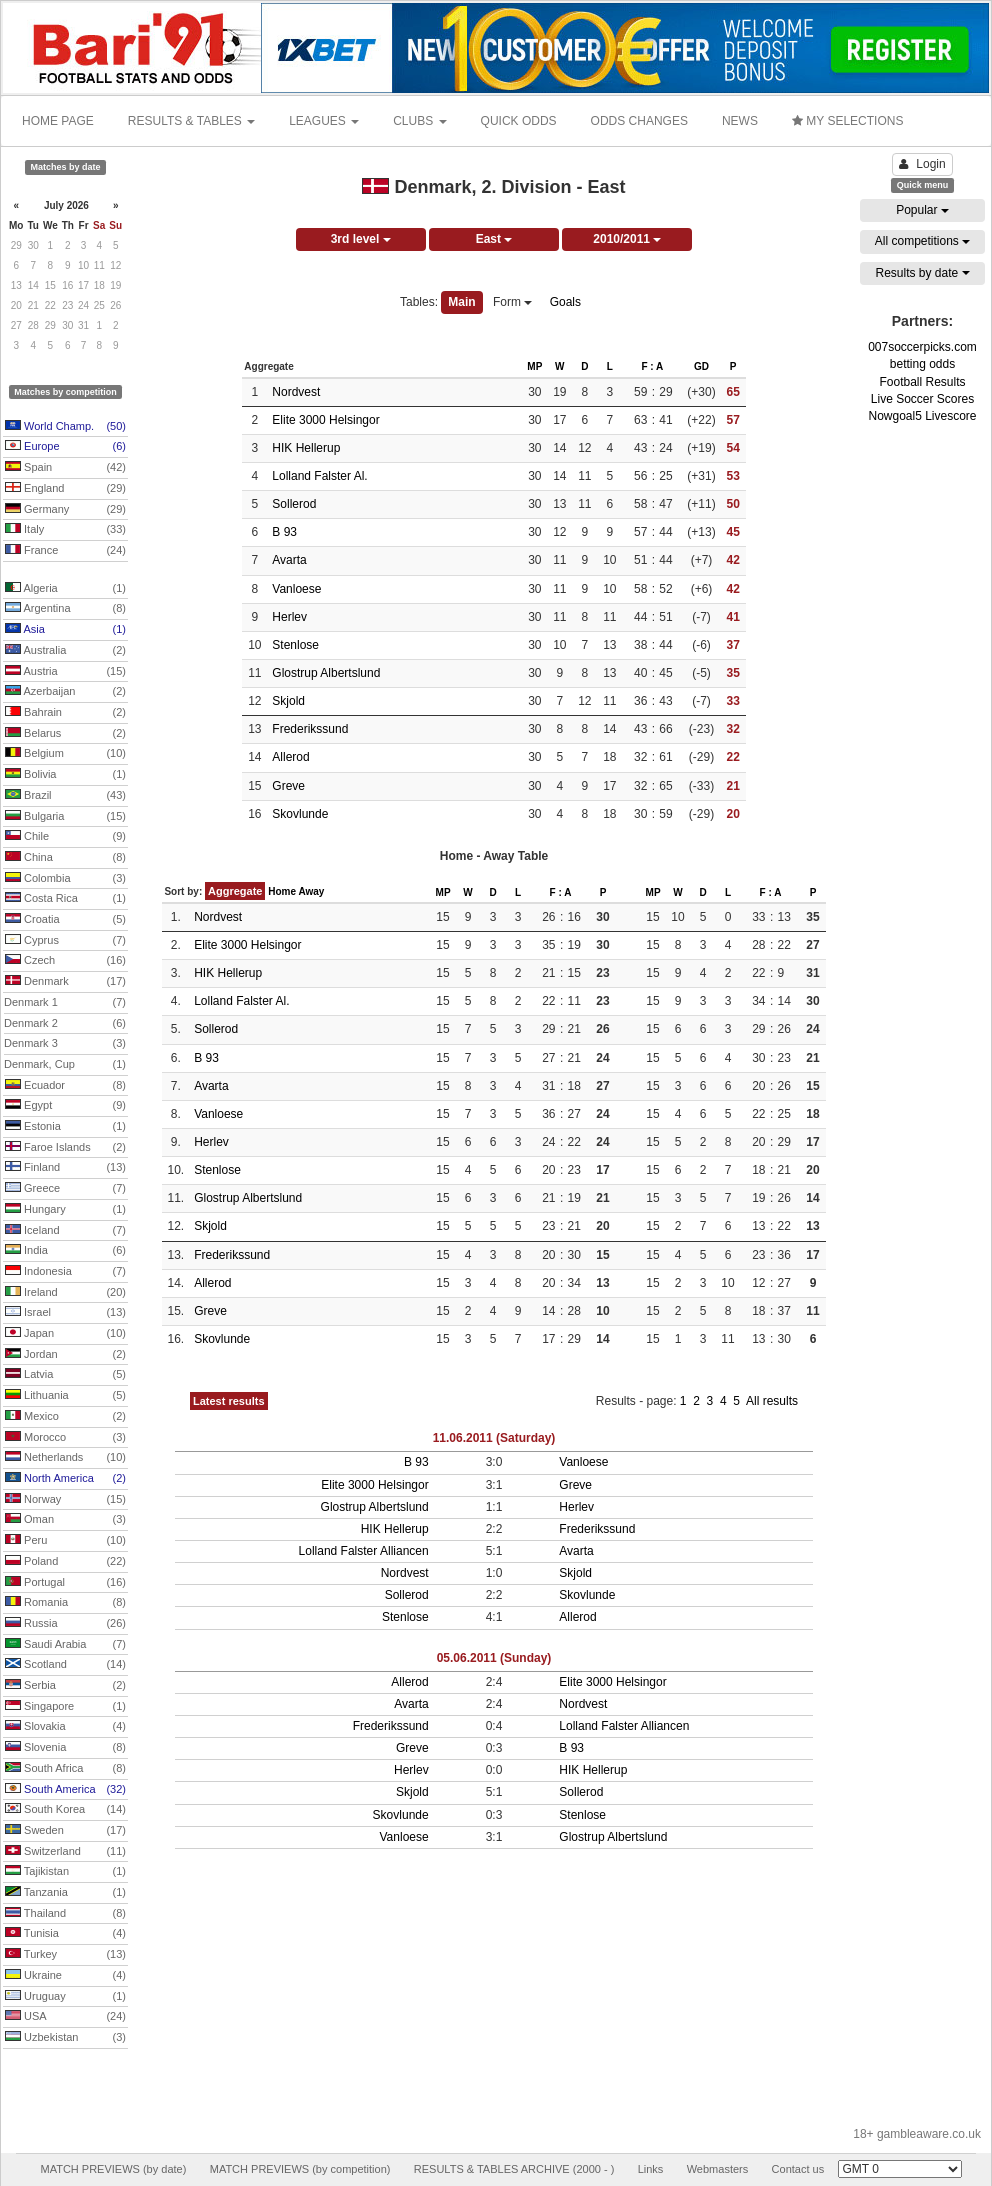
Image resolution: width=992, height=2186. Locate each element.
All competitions (922, 241)
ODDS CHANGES (639, 121)
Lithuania (65, 1396)
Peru (65, 1541)
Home (282, 891)
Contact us (798, 2169)
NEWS (740, 121)
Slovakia (65, 1727)
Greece (65, 1189)
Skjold (288, 701)
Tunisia (65, 1934)
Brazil (65, 796)
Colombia (65, 879)
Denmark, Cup (65, 1065)
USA (65, 2017)
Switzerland (65, 1852)
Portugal (65, 1583)
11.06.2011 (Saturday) (494, 1438)
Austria (65, 672)
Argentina (65, 609)
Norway (65, 1500)
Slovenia (65, 1748)
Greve (288, 786)
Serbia (65, 1686)
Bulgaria (65, 817)
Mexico (65, 1417)
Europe (65, 447)
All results (772, 1401)
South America (65, 1790)
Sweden (65, 1831)
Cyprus (65, 941)
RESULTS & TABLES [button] (191, 121)
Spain (65, 468)
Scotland (65, 1665)
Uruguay (65, 1997)
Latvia (65, 1375)
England (65, 489)
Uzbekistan (65, 2038)
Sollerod (294, 504)
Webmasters (718, 2169)
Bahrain (65, 713)
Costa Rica (65, 899)
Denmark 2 (65, 1024)
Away (311, 891)
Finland (65, 1168)
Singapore (65, 1707)
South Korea (65, 1810)
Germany (65, 510)
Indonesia (65, 1272)
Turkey (65, 1955)
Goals (565, 302)
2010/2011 (627, 239)
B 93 (284, 532)
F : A (652, 366)
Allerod (290, 757)
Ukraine (65, 1976)
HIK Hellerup (306, 448)
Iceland (65, 1231)
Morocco (65, 1438)
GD (701, 366)
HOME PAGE (58, 121)
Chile (65, 837)
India (65, 1251)
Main (461, 302)
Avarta (289, 560)
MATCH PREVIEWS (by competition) (300, 2169)
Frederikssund (310, 729)
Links (651, 2169)
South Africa (65, 1769)
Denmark (65, 982)
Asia (65, 630)
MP (534, 366)
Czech (65, 961)
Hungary (65, 1210)
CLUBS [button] (419, 121)
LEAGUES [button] (324, 121)
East (494, 239)
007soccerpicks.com (922, 347)
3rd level (361, 239)
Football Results (922, 382)
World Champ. (65, 427)
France (65, 551)
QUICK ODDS (519, 121)
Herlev (289, 617)
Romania (65, 1603)
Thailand (65, 1914)
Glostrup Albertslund (326, 673)
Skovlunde (300, 814)
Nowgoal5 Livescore (922, 416)
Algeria (65, 589)
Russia (65, 1624)
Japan (65, 1334)
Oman (65, 1520)
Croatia (65, 920)
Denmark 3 (65, 1044)
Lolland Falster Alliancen (364, 1551)
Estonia (65, 1127)
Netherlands (65, 1458)
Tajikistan (65, 1872)
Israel (65, 1313)
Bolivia (65, 775)
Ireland (65, 1293)
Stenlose (295, 645)
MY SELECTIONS (847, 121)
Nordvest (296, 392)
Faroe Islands (65, 1148)
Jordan (65, 1355)
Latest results (229, 1401)
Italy (65, 530)
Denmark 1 (65, 1003)
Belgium (65, 754)
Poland (65, 1562)
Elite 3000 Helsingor (325, 420)
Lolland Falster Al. (319, 476)
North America (65, 1479)
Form (512, 302)
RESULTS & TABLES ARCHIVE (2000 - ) (514, 2169)
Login (922, 164)
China (65, 858)
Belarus (65, 734)
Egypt (65, 1106)
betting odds (922, 364)
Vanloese (296, 589)
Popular (922, 210)
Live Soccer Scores (922, 399)
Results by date (922, 273)
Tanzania (65, 1893)
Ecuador (65, 1086)
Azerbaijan (65, 692)
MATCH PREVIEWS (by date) (113, 2169)
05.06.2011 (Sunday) (494, 1658)
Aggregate (235, 891)
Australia (65, 651)
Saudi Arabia (65, 1645)
